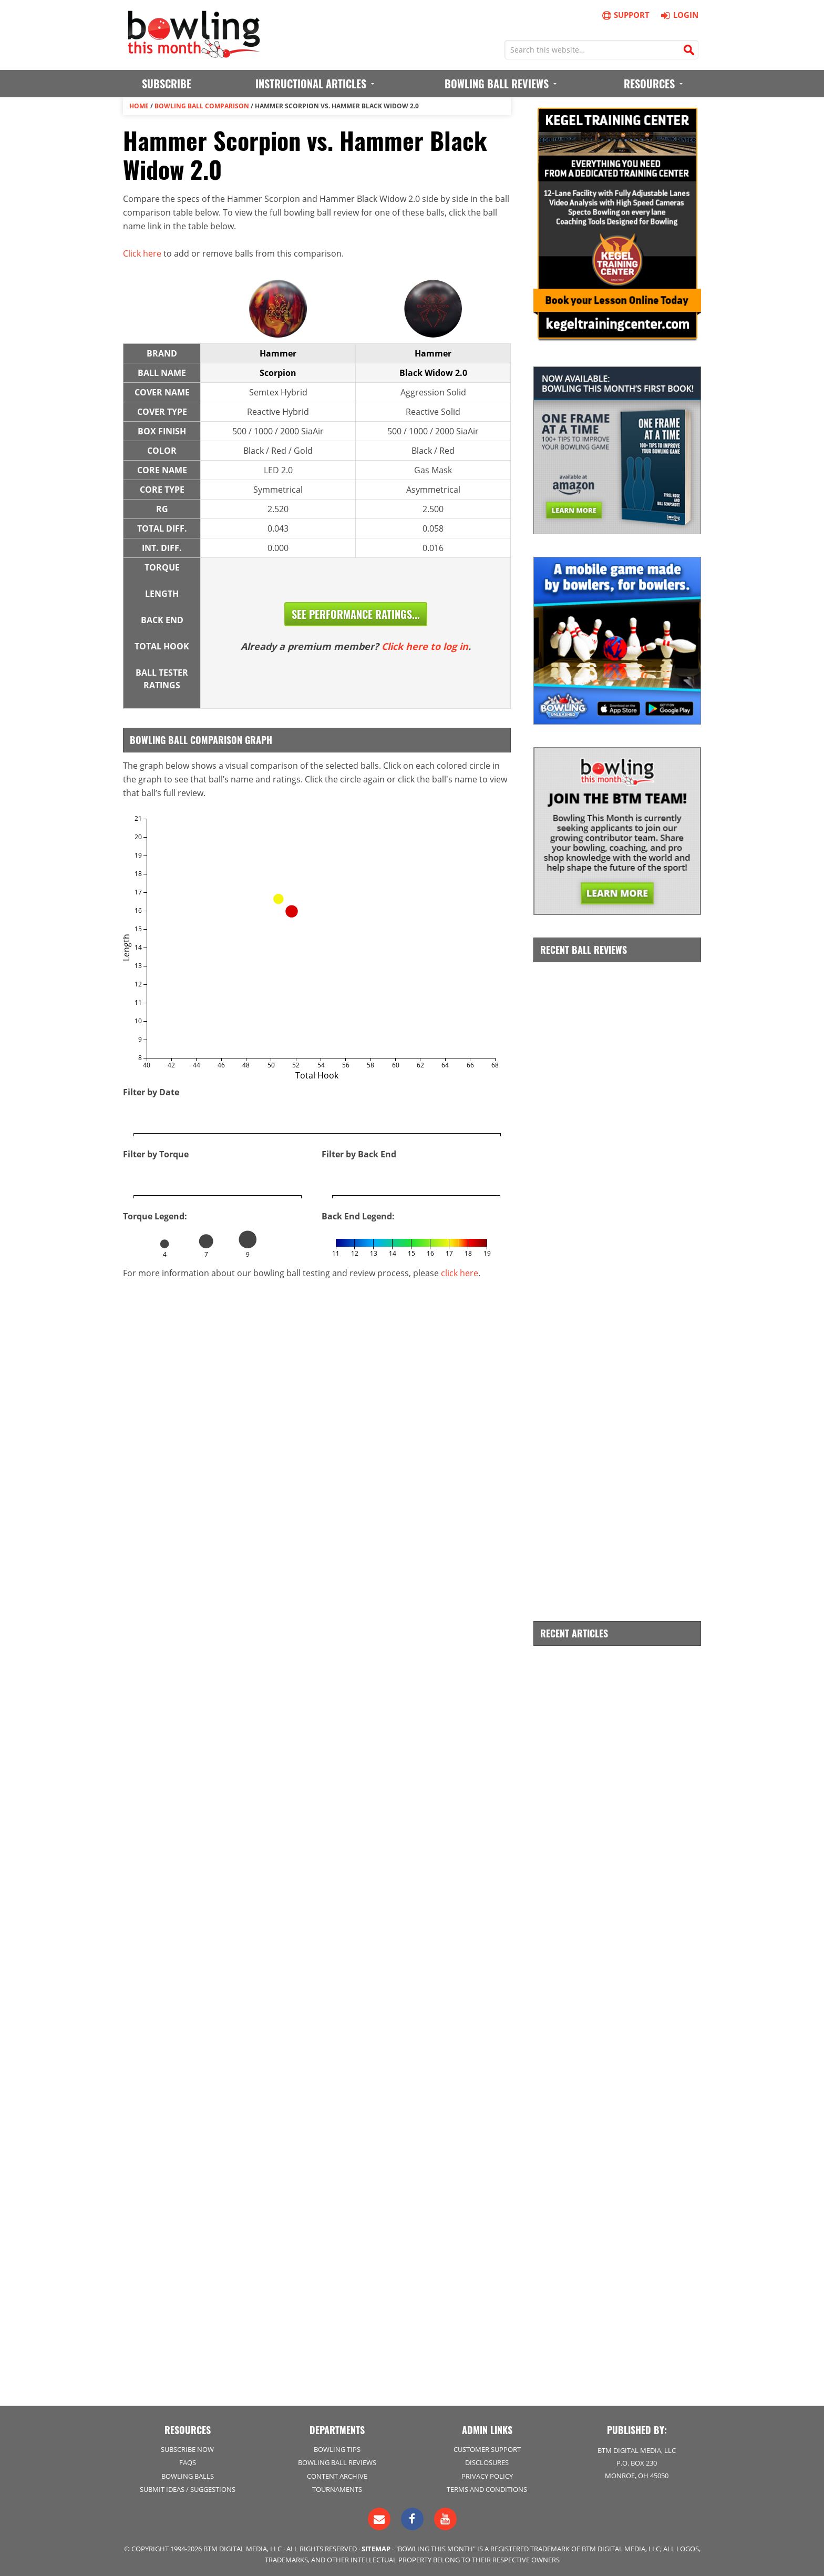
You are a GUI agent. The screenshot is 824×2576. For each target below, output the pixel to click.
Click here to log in (425, 646)
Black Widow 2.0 (433, 373)
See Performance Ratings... (356, 614)
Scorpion (278, 373)
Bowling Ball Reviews (337, 2462)
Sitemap (376, 2548)
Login (678, 14)
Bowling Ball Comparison (201, 105)
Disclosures (487, 2462)
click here (459, 1273)
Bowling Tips (337, 2449)
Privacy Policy (487, 2476)
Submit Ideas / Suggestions (187, 2489)
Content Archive (337, 2476)
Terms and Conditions (487, 2489)
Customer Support (487, 2449)
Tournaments (337, 2489)
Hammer (278, 353)
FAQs (187, 2462)
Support (625, 15)
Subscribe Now (187, 2449)
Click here (142, 253)
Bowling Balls (187, 2476)
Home (139, 105)
